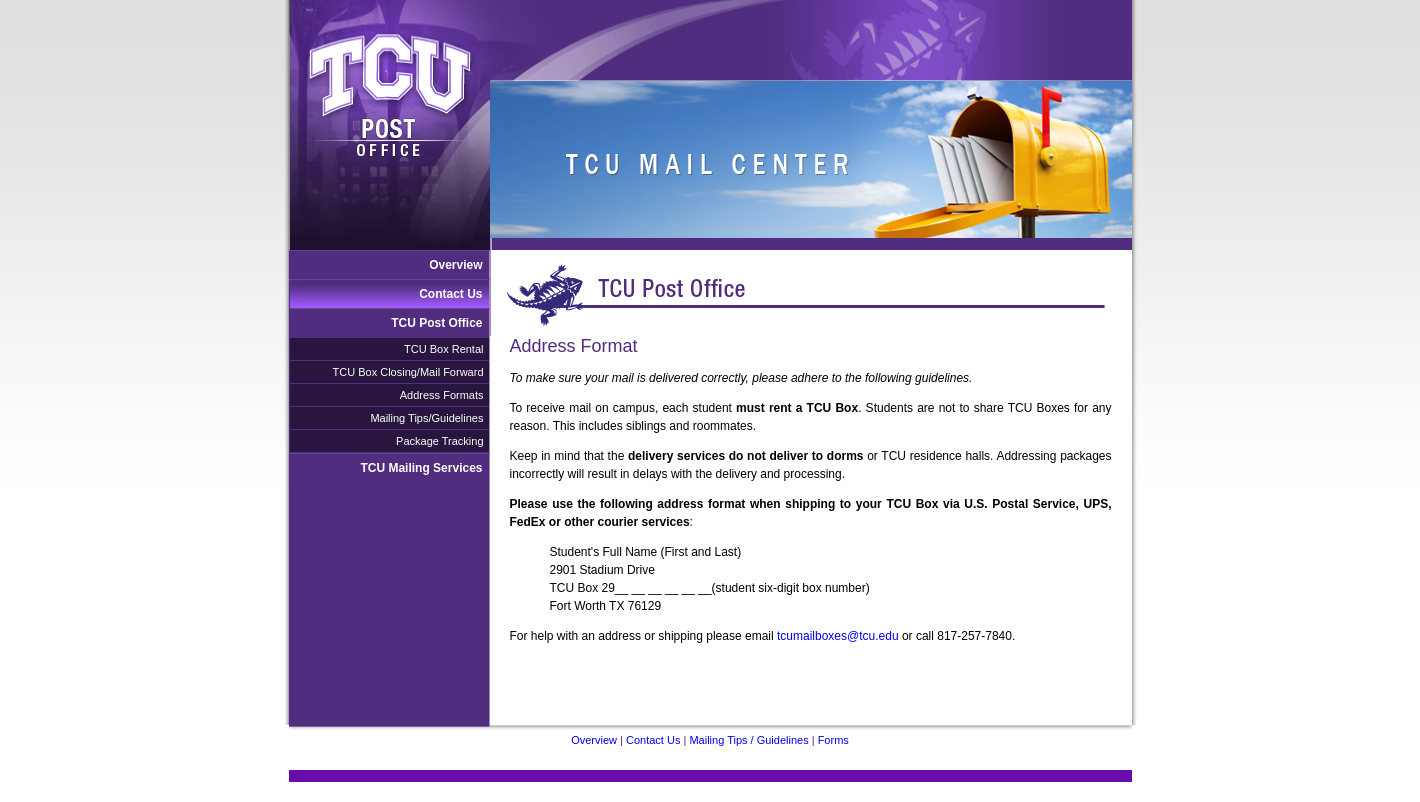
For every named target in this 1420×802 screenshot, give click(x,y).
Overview (455, 265)
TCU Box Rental (443, 349)
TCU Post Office (436, 323)
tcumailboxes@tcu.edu (838, 636)
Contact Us (450, 294)
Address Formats (442, 395)
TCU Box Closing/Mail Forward (408, 372)
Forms (833, 740)
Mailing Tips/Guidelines (426, 418)
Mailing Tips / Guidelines (748, 740)
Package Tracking (439, 441)
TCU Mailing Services (421, 468)
